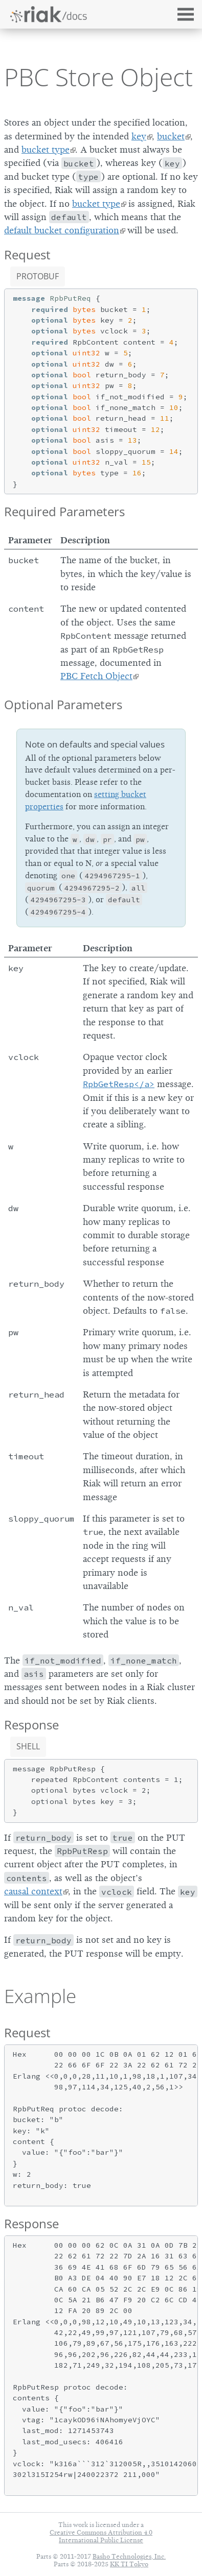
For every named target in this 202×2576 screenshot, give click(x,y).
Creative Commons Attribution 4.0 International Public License (101, 2536)
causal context (33, 1891)
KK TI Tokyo (129, 2564)
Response (31, 1724)
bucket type (45, 150)
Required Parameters (64, 511)
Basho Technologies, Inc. (129, 2556)
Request (27, 254)
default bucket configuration (61, 230)
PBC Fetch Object (96, 676)
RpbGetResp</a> (118, 1084)
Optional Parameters (63, 704)
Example (40, 1996)
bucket (171, 136)
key (138, 136)
